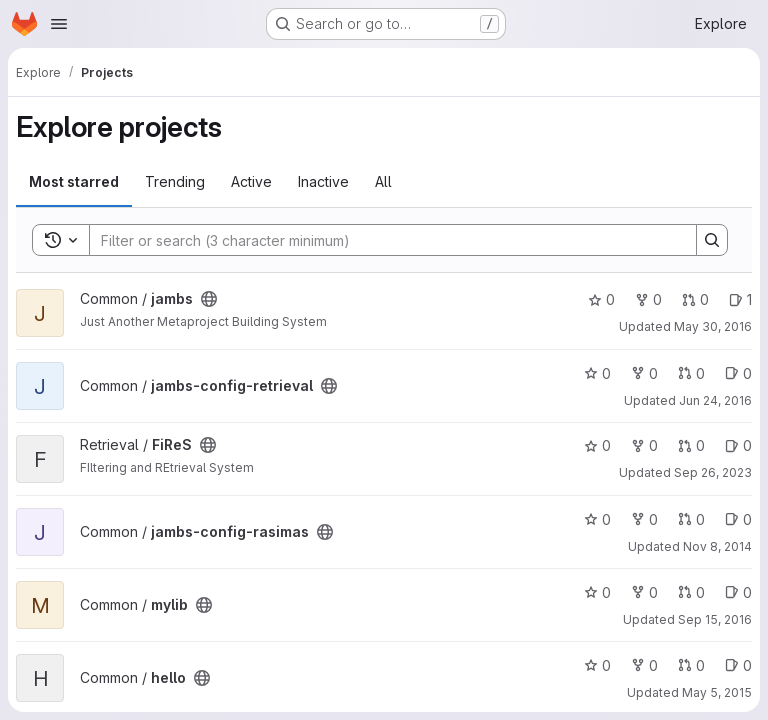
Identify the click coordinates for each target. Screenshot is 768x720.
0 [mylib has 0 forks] (644, 592)
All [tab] (383, 181)
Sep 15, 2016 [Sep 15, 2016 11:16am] (715, 619)
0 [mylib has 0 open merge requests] (691, 592)
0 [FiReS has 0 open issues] (738, 445)
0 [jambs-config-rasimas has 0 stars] (597, 519)
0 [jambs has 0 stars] (601, 299)
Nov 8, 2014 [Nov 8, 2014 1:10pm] (717, 546)
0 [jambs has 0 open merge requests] (695, 299)
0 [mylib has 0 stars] (597, 592)
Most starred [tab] (74, 181)
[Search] (383, 240)
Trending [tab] (175, 181)
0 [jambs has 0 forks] (648, 299)
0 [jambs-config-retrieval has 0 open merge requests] (691, 373)
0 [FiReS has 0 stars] (597, 445)
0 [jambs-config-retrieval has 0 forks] (644, 373)
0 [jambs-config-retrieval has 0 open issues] (738, 373)
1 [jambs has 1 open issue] (740, 299)
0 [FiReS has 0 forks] (644, 445)
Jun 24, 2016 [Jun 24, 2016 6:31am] (715, 400)
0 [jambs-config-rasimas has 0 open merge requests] (691, 519)
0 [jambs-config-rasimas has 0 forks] (644, 519)
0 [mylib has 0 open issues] (738, 592)
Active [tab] (251, 181)
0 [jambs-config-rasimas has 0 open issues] (738, 519)
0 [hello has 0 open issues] (738, 665)
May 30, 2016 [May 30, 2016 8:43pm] (713, 326)
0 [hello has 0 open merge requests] (691, 665)
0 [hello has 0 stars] (597, 665)
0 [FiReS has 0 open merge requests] (691, 445)
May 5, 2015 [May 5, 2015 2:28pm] (717, 692)
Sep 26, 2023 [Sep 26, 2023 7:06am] (713, 472)
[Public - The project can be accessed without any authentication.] (209, 299)
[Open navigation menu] (59, 24)
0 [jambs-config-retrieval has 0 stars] (597, 373)
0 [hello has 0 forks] (644, 665)
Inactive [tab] (323, 181)
